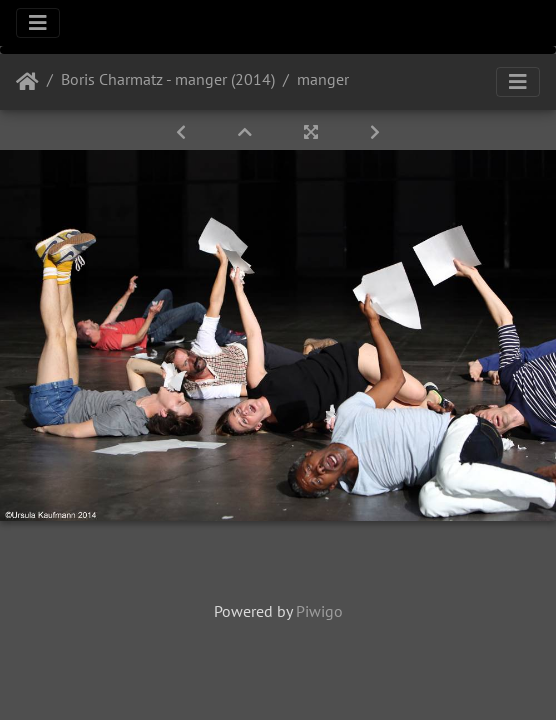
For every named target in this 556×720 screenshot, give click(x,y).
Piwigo (319, 611)
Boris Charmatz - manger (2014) (168, 79)
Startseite (27, 82)
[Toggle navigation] (38, 23)
